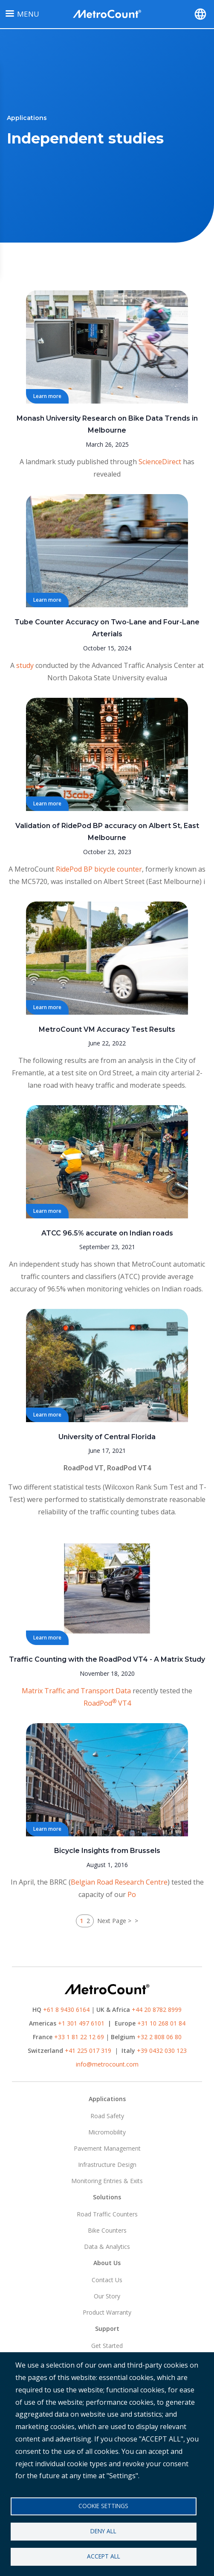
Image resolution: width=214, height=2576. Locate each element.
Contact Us (107, 2280)
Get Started (107, 2346)
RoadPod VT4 (129, 1467)
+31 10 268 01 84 (161, 2023)
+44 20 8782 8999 (157, 2009)
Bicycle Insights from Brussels (107, 1851)
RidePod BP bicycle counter (99, 869)
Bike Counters (107, 2230)
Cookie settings (103, 2506)
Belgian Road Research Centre (119, 1882)
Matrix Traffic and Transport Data (76, 1690)
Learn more (47, 396)
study (25, 665)
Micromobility (107, 2132)
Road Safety (107, 2116)
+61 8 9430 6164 (66, 2009)
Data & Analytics (107, 2246)
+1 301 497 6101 (81, 2023)
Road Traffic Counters (107, 2214)
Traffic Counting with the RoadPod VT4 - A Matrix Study (107, 1659)
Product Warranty (107, 2312)
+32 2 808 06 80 (158, 2037)
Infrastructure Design (107, 2164)
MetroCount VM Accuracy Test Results (107, 1029)
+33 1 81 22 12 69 (79, 2037)
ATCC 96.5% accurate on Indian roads (107, 1233)
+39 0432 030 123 (162, 2050)
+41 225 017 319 (88, 2050)
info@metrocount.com (107, 2064)
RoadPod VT (84, 1467)
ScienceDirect (160, 461)
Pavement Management (107, 2148)
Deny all (103, 2531)
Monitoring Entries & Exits (107, 2181)
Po (131, 1894)
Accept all (103, 2556)
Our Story (107, 2296)
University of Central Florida (107, 1437)
